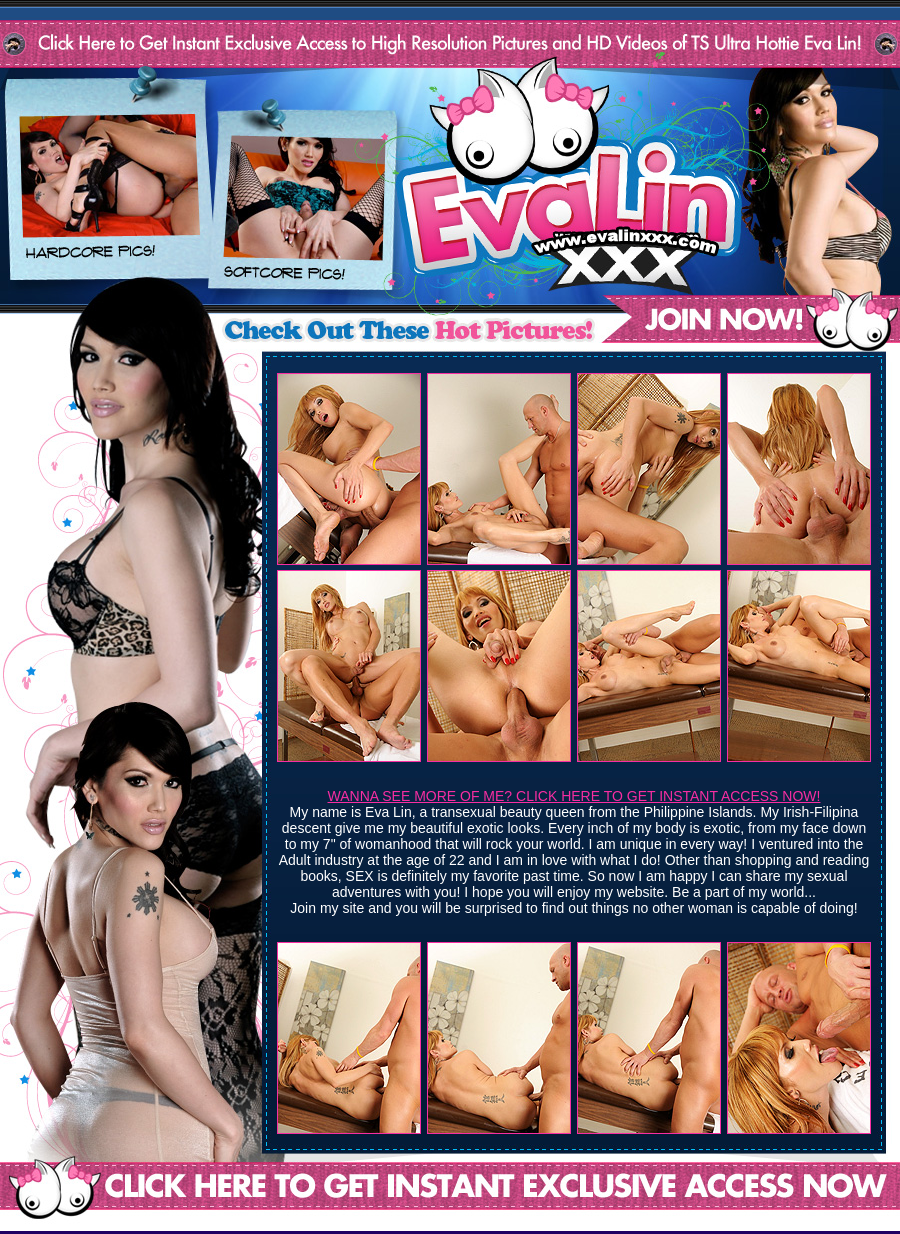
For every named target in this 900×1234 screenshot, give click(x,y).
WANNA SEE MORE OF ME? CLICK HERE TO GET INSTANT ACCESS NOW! (574, 796)
